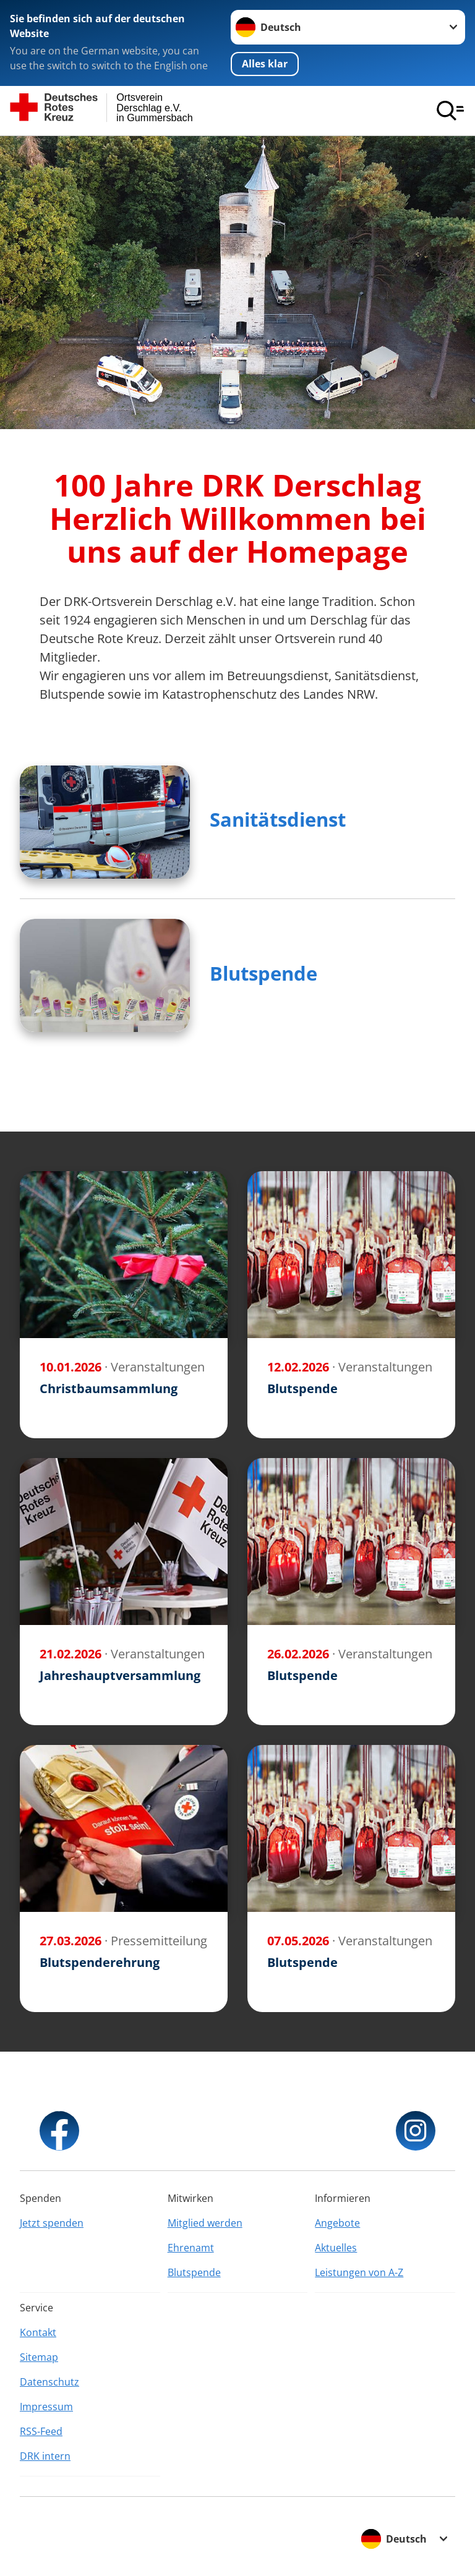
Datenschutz (49, 2382)
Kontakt (38, 2332)
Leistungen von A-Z (359, 2272)
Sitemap (39, 2357)
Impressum (46, 2406)
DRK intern (45, 2456)
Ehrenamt (191, 2247)
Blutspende (263, 973)
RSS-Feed (41, 2431)
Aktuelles (336, 2247)
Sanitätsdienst (278, 819)
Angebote (337, 2223)
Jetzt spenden (51, 2223)
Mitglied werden (205, 2223)
